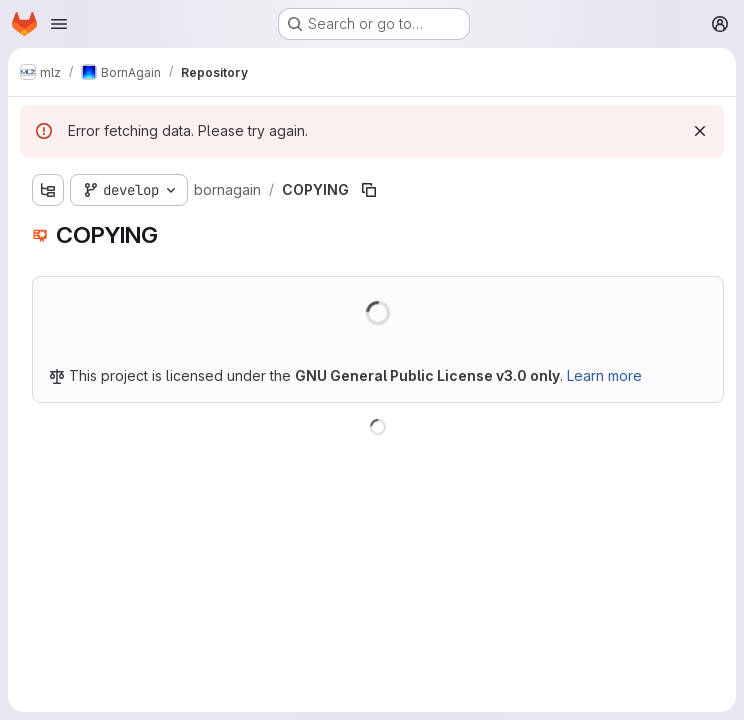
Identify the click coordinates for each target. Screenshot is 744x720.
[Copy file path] (369, 190)
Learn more (604, 375)
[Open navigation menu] (59, 24)
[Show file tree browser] (48, 190)
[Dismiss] (700, 131)
